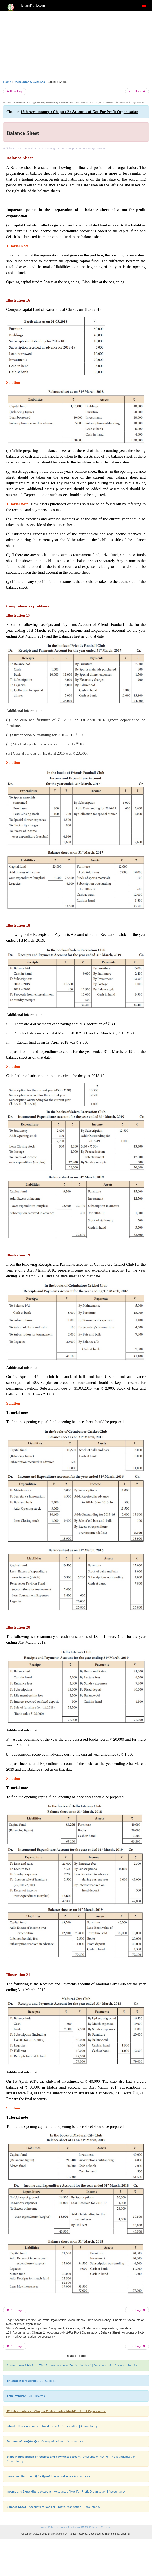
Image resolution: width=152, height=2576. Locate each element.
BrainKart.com (33, 5)
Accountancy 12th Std (30, 82)
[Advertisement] (76, 44)
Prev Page (14, 91)
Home (7, 82)
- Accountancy (44, 2441)
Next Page (137, 91)
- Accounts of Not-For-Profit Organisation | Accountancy (51, 2426)
